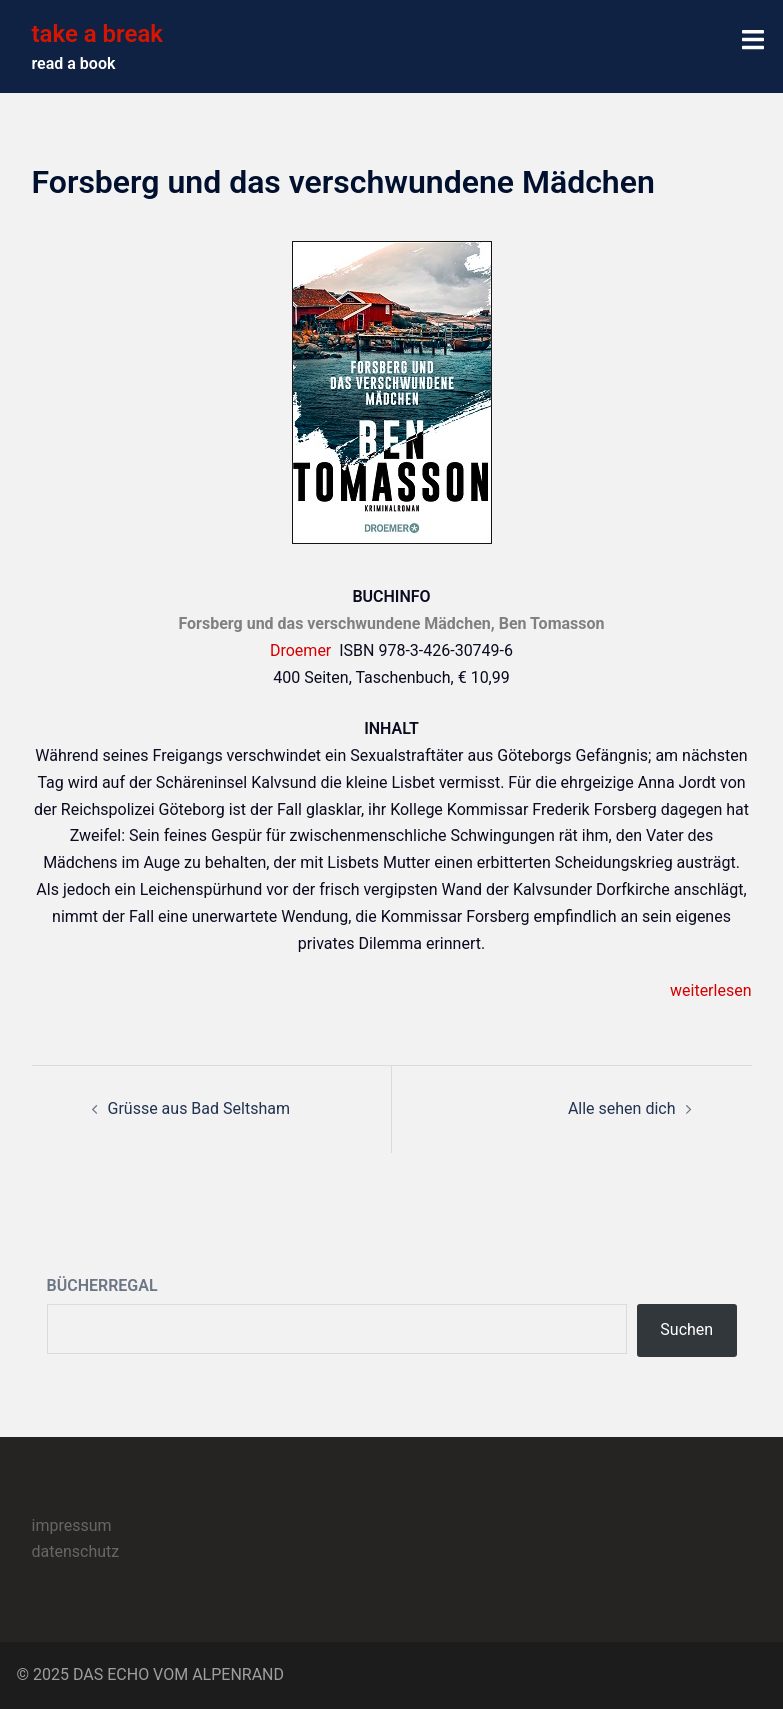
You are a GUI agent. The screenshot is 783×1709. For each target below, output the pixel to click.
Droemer (300, 650)
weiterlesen (711, 990)
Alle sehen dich (622, 1108)
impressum (72, 1525)
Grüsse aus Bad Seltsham (199, 1108)
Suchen (686, 1329)
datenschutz (76, 1551)
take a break (98, 34)
